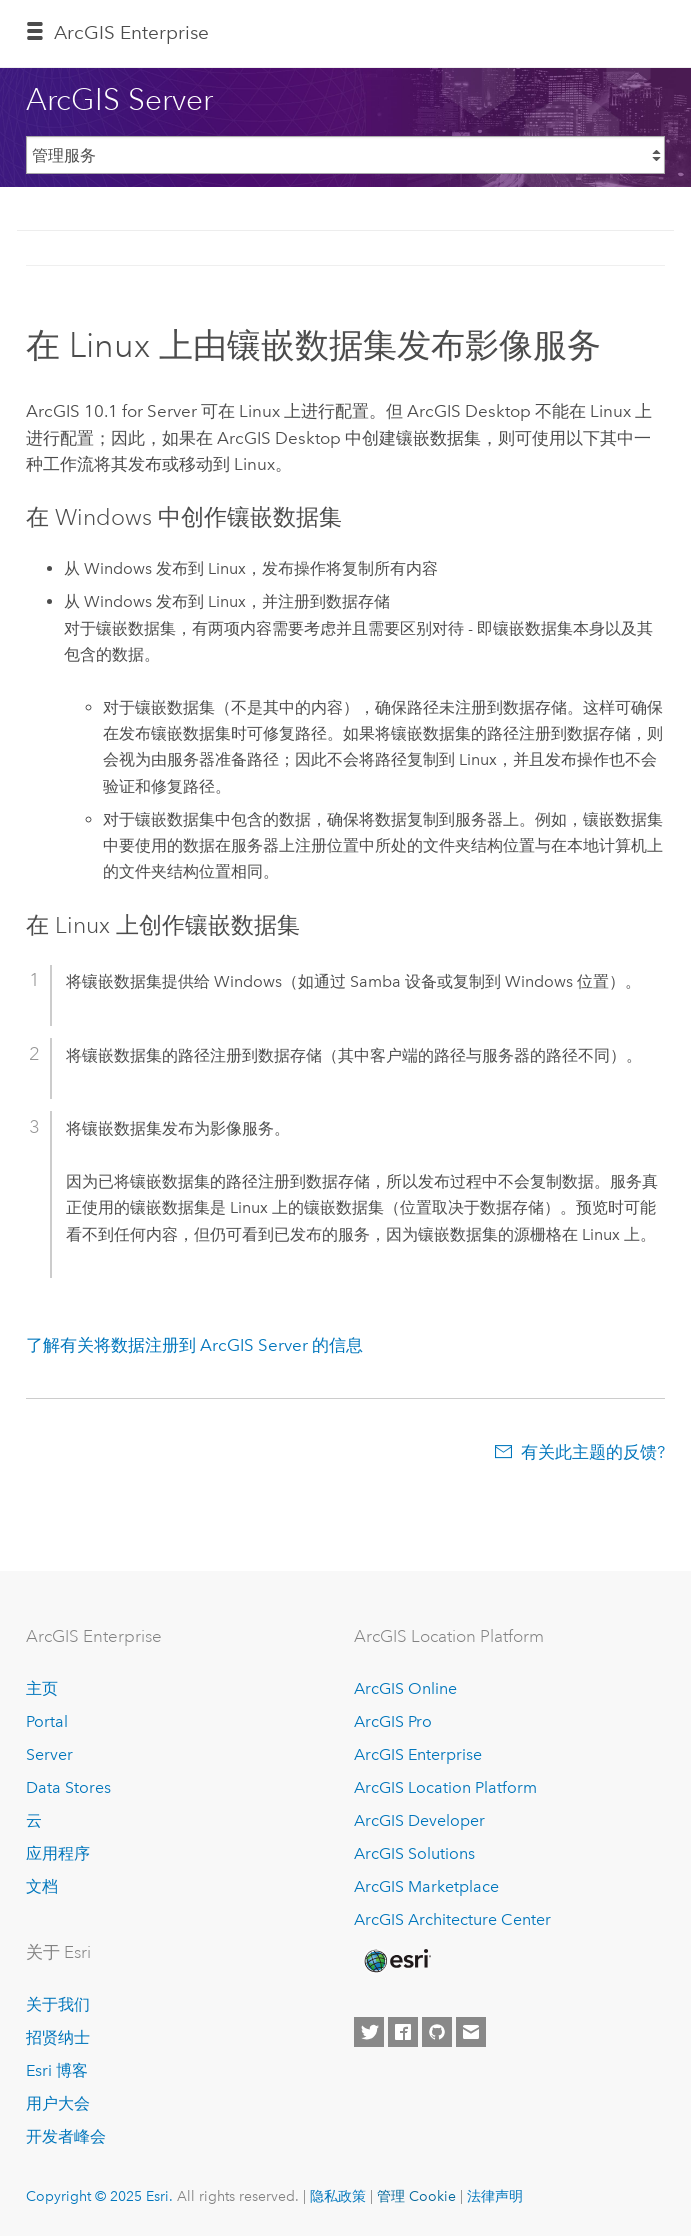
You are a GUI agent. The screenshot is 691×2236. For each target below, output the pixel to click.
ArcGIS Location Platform (445, 1787)
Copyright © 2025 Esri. (99, 2196)
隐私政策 (338, 2196)
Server (49, 1754)
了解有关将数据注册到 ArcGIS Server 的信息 (194, 1345)
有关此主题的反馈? (593, 1452)
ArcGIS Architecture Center (452, 1919)
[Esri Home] (396, 1961)
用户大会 (58, 2103)
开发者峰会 (66, 2136)
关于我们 (58, 2004)
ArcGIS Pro (393, 1721)
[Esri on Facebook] (403, 2032)
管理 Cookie (416, 2196)
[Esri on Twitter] (369, 2032)
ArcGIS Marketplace (426, 1886)
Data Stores (68, 1787)
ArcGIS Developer (419, 1820)
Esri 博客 (57, 2070)
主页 (42, 1688)
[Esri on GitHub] (437, 2032)
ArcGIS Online (405, 1688)
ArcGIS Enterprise (131, 32)
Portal (47, 1721)
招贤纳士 (58, 2037)
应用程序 (58, 1853)
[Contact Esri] (471, 2032)
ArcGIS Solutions (414, 1853)
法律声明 (495, 2196)
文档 (42, 1886)
